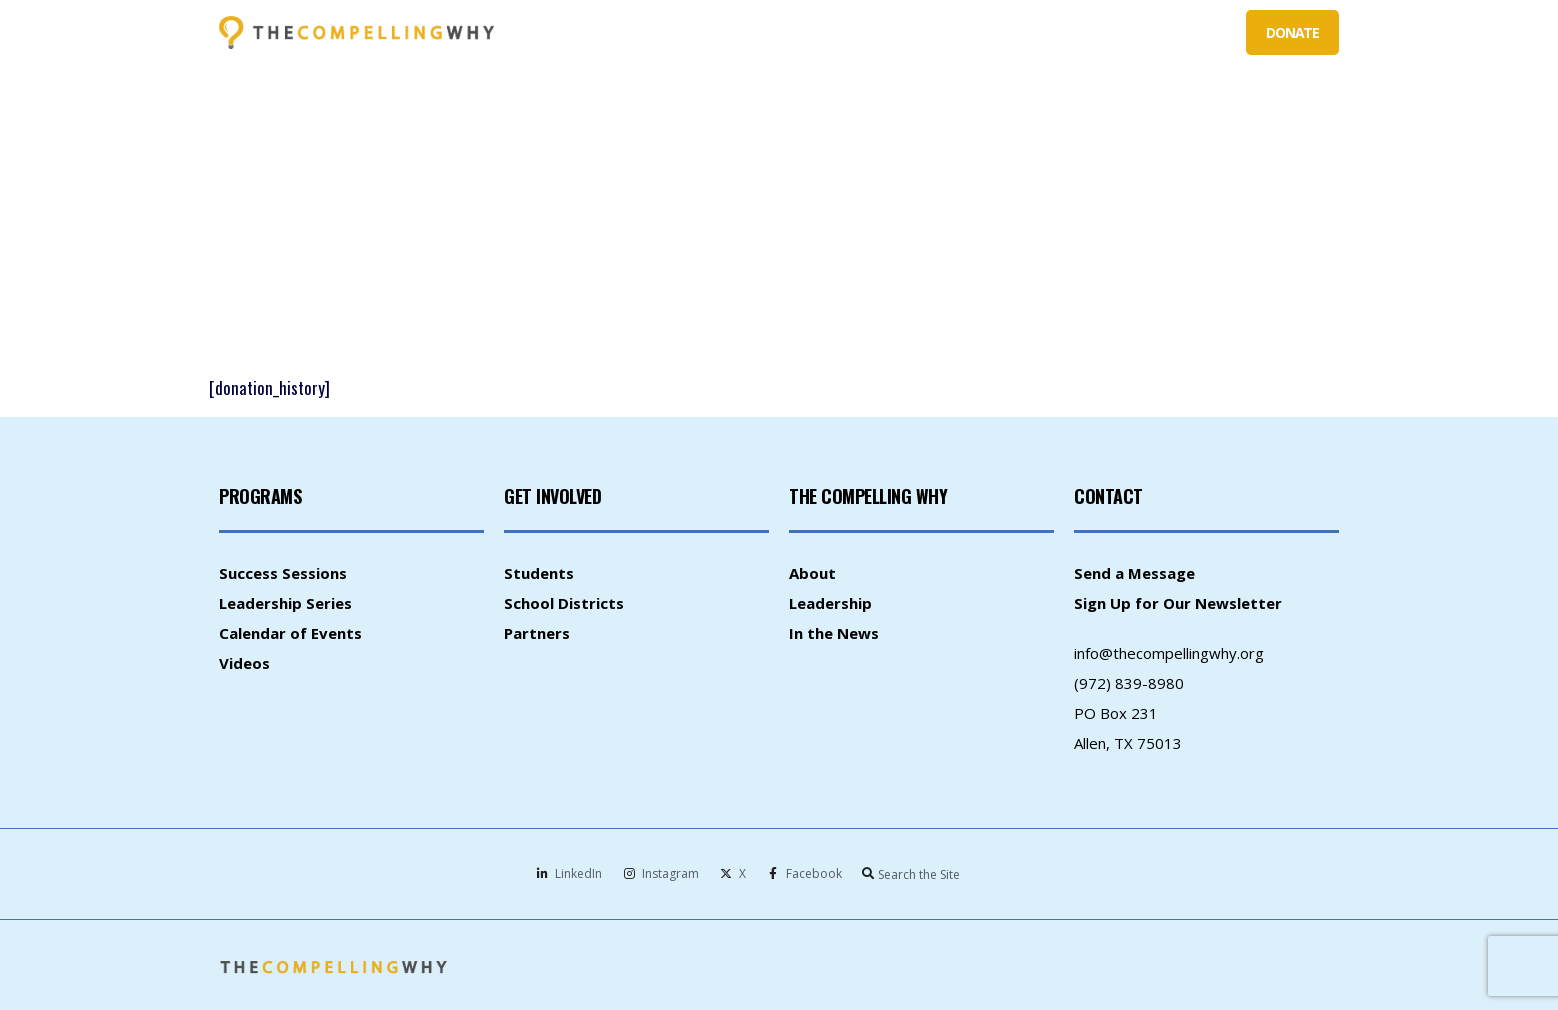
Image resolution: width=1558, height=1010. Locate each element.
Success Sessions (283, 573)
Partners (537, 633)
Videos (244, 663)
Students (539, 573)
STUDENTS (853, 33)
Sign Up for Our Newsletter (1178, 603)
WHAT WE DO (743, 33)
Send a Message (1134, 573)
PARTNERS (1088, 33)
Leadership (830, 603)
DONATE (1292, 32)
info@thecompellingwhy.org (1169, 653)
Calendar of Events (290, 633)
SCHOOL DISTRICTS (971, 32)
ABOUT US (1187, 33)
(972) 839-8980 (1129, 683)
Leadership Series (285, 603)
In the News (834, 633)
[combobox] (943, 874)
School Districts (564, 603)
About (812, 573)
